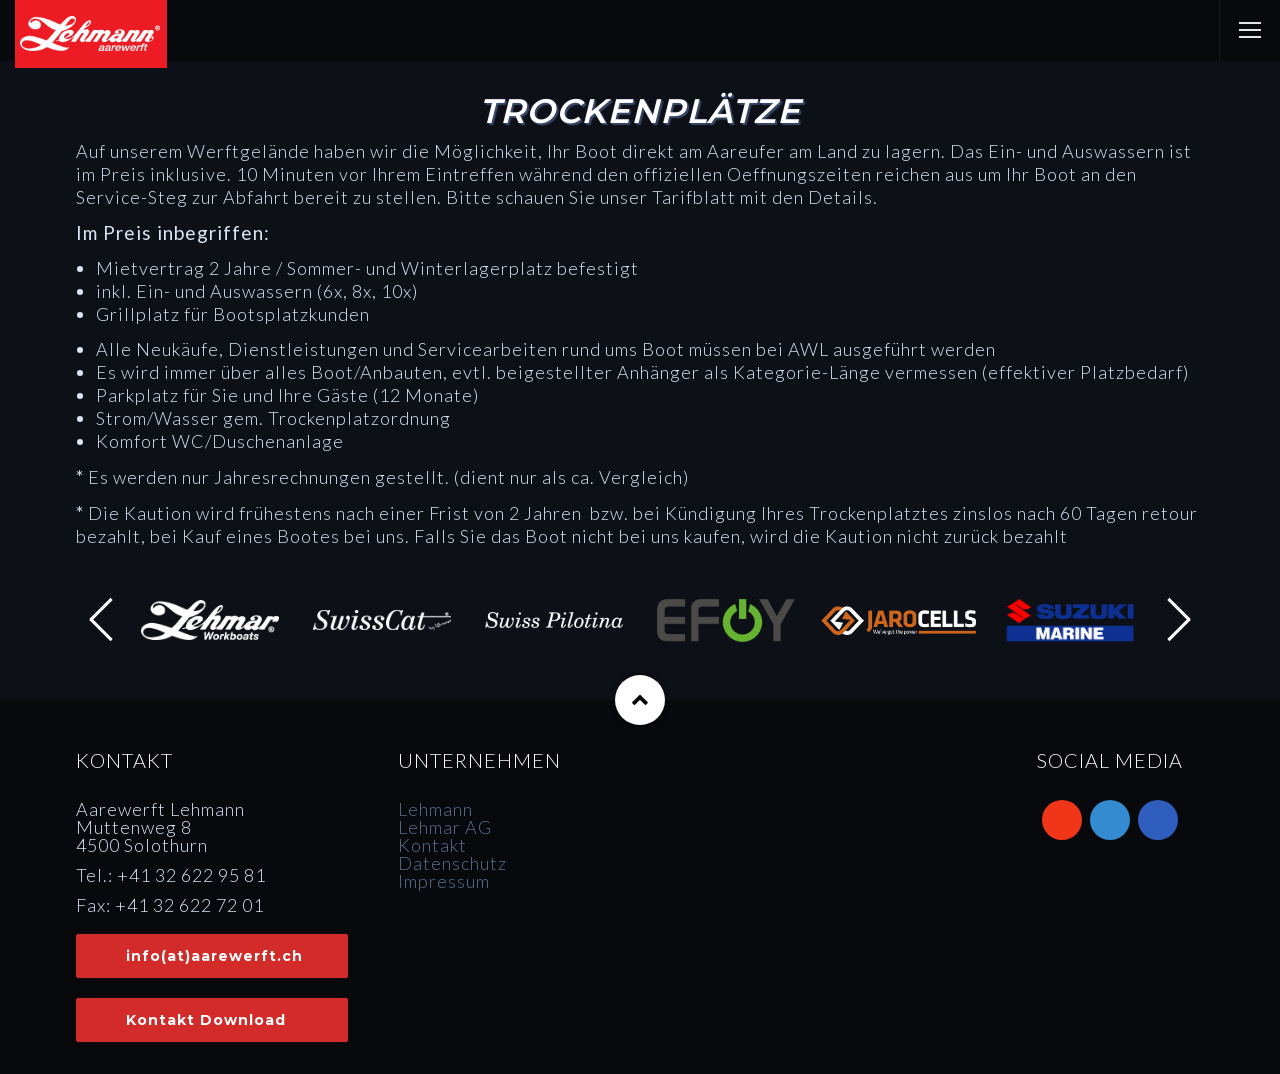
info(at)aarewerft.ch (214, 956)
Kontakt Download (206, 1020)
